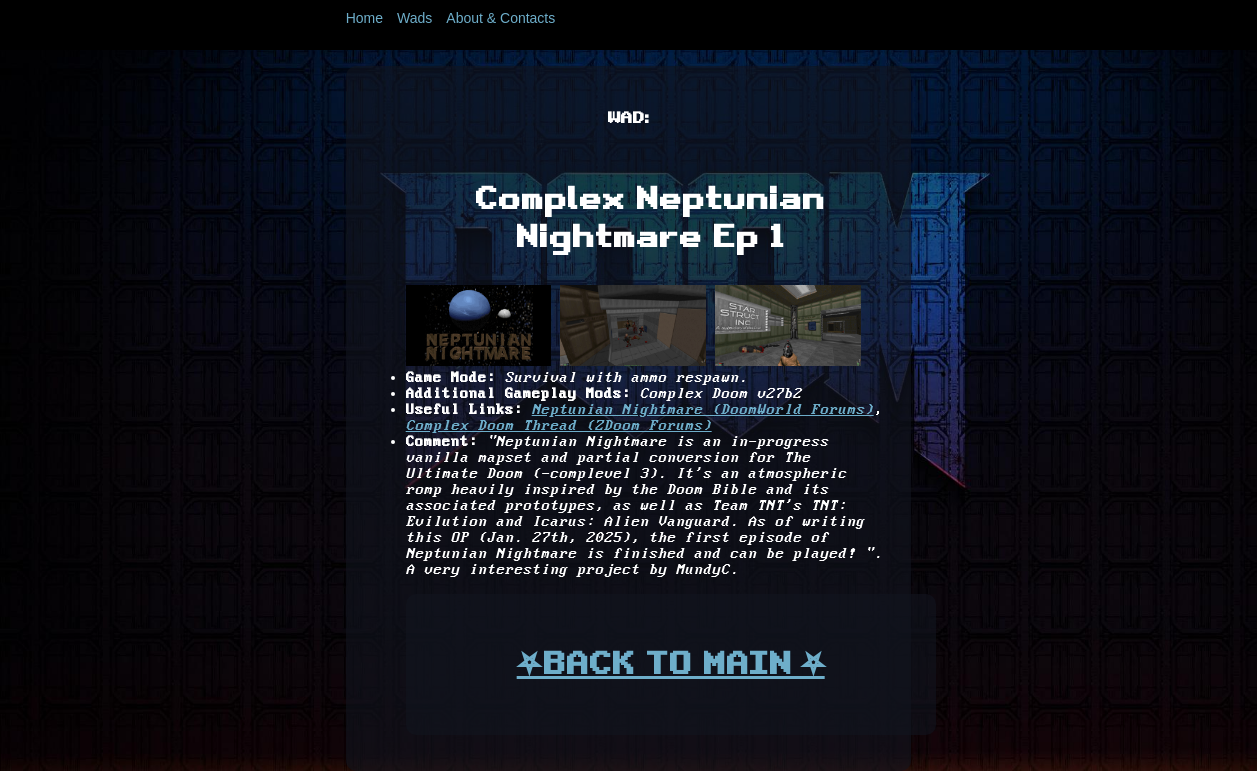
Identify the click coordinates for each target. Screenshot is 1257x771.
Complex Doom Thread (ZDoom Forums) (559, 426)
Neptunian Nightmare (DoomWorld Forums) (703, 410)
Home (364, 18)
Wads (414, 18)
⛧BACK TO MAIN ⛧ (671, 663)
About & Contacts (500, 18)
